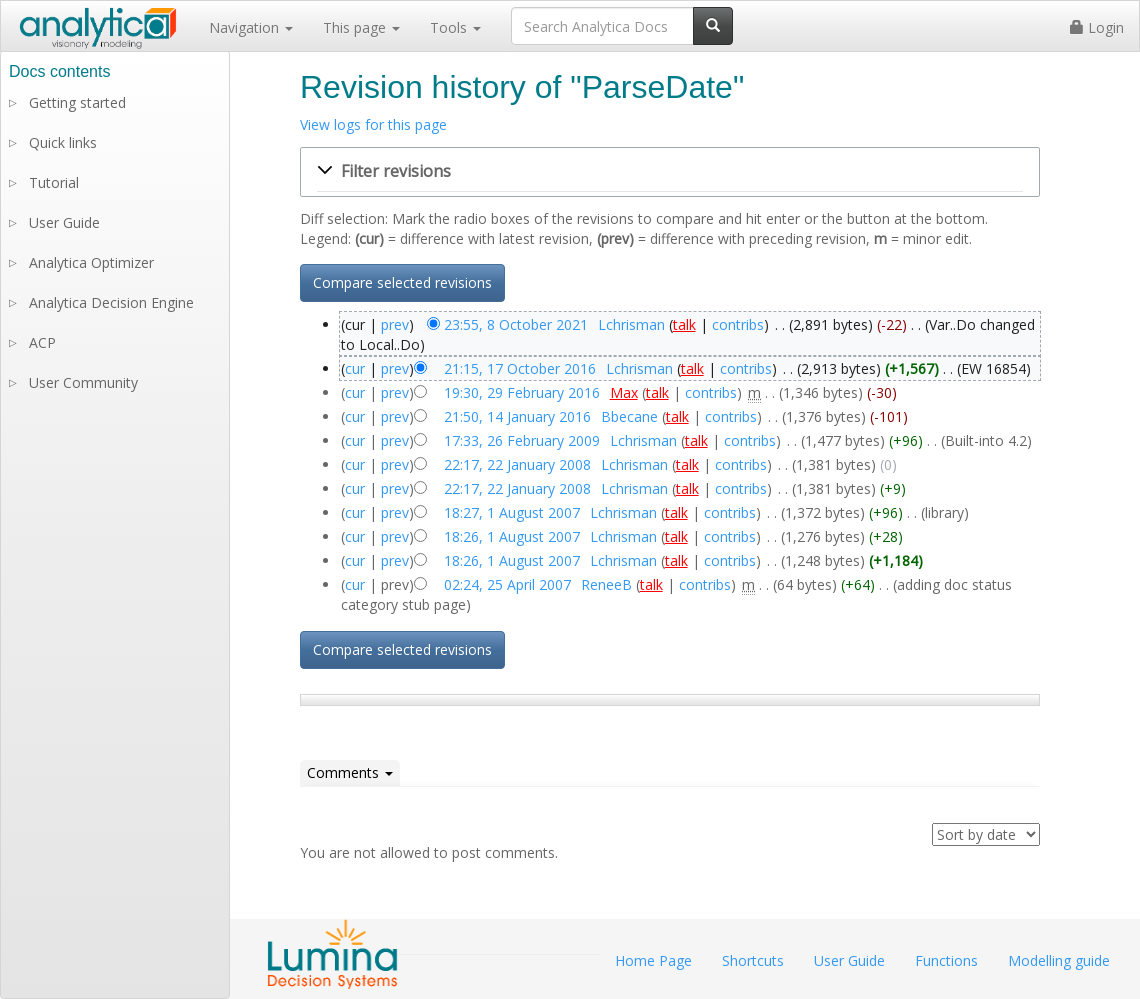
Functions (946, 960)
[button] (670, 172)
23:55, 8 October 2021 (516, 324)
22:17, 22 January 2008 (517, 464)
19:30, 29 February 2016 (522, 392)
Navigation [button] (251, 27)
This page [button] (361, 27)
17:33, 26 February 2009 (522, 440)
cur (355, 368)
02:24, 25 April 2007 (507, 584)
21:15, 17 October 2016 (520, 368)
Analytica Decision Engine (111, 302)
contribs (738, 324)
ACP (42, 342)
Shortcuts (753, 960)
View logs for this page (373, 124)
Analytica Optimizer (91, 262)
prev (395, 324)
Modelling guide (1059, 960)
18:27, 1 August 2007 (512, 512)
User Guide (64, 222)
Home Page (653, 960)
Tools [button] (455, 27)
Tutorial (54, 182)
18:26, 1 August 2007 (512, 536)
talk (684, 324)
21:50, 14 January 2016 (517, 416)
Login (1097, 27)
